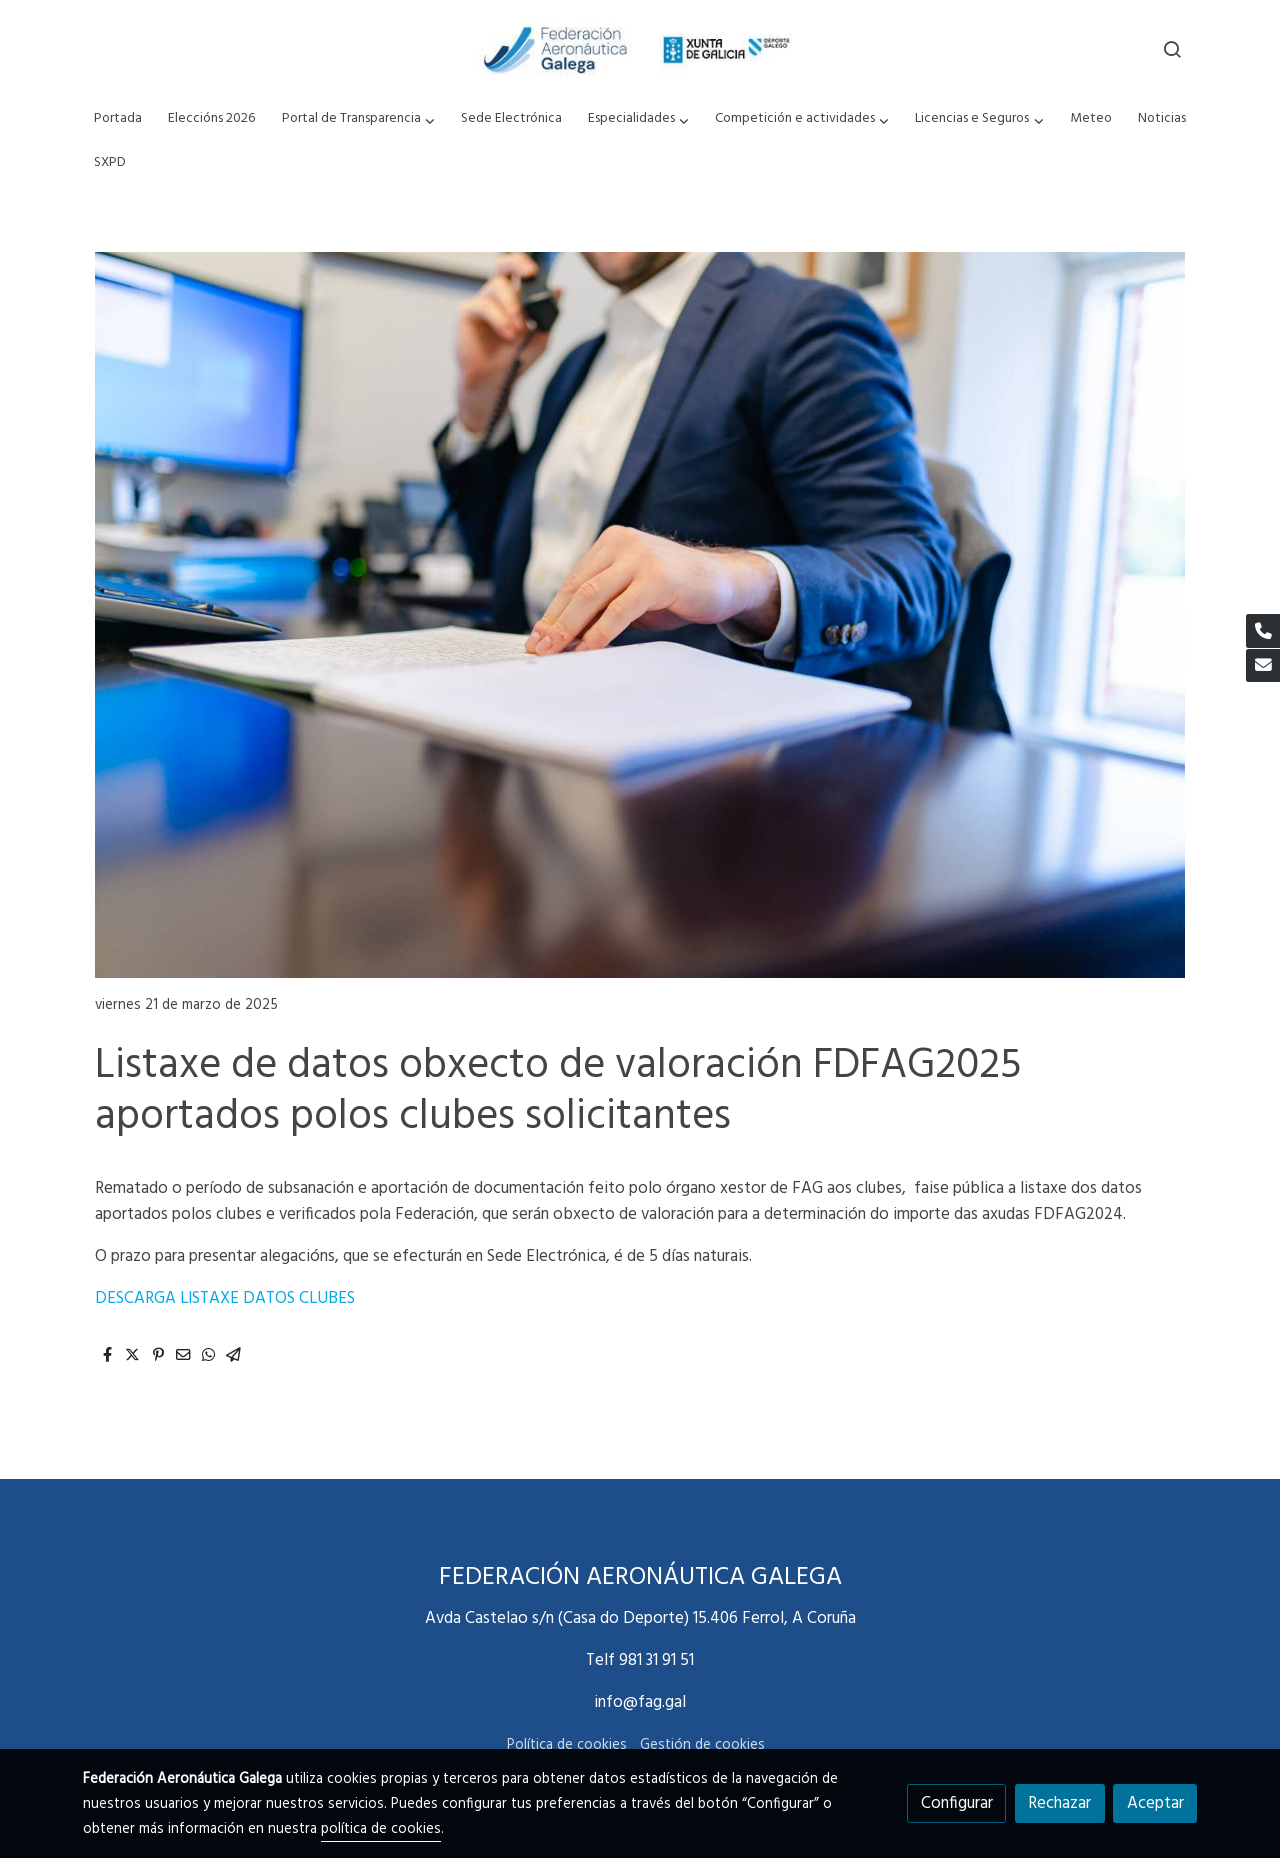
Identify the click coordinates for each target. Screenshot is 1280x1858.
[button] (358, 119)
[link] (640, 49)
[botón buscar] (1172, 49)
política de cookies (381, 1829)
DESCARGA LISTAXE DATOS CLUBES (225, 1298)
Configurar (957, 1803)
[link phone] (1263, 631)
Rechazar (1059, 1803)
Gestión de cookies (702, 1745)
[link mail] (1263, 666)
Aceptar (1155, 1803)
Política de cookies (567, 1745)
